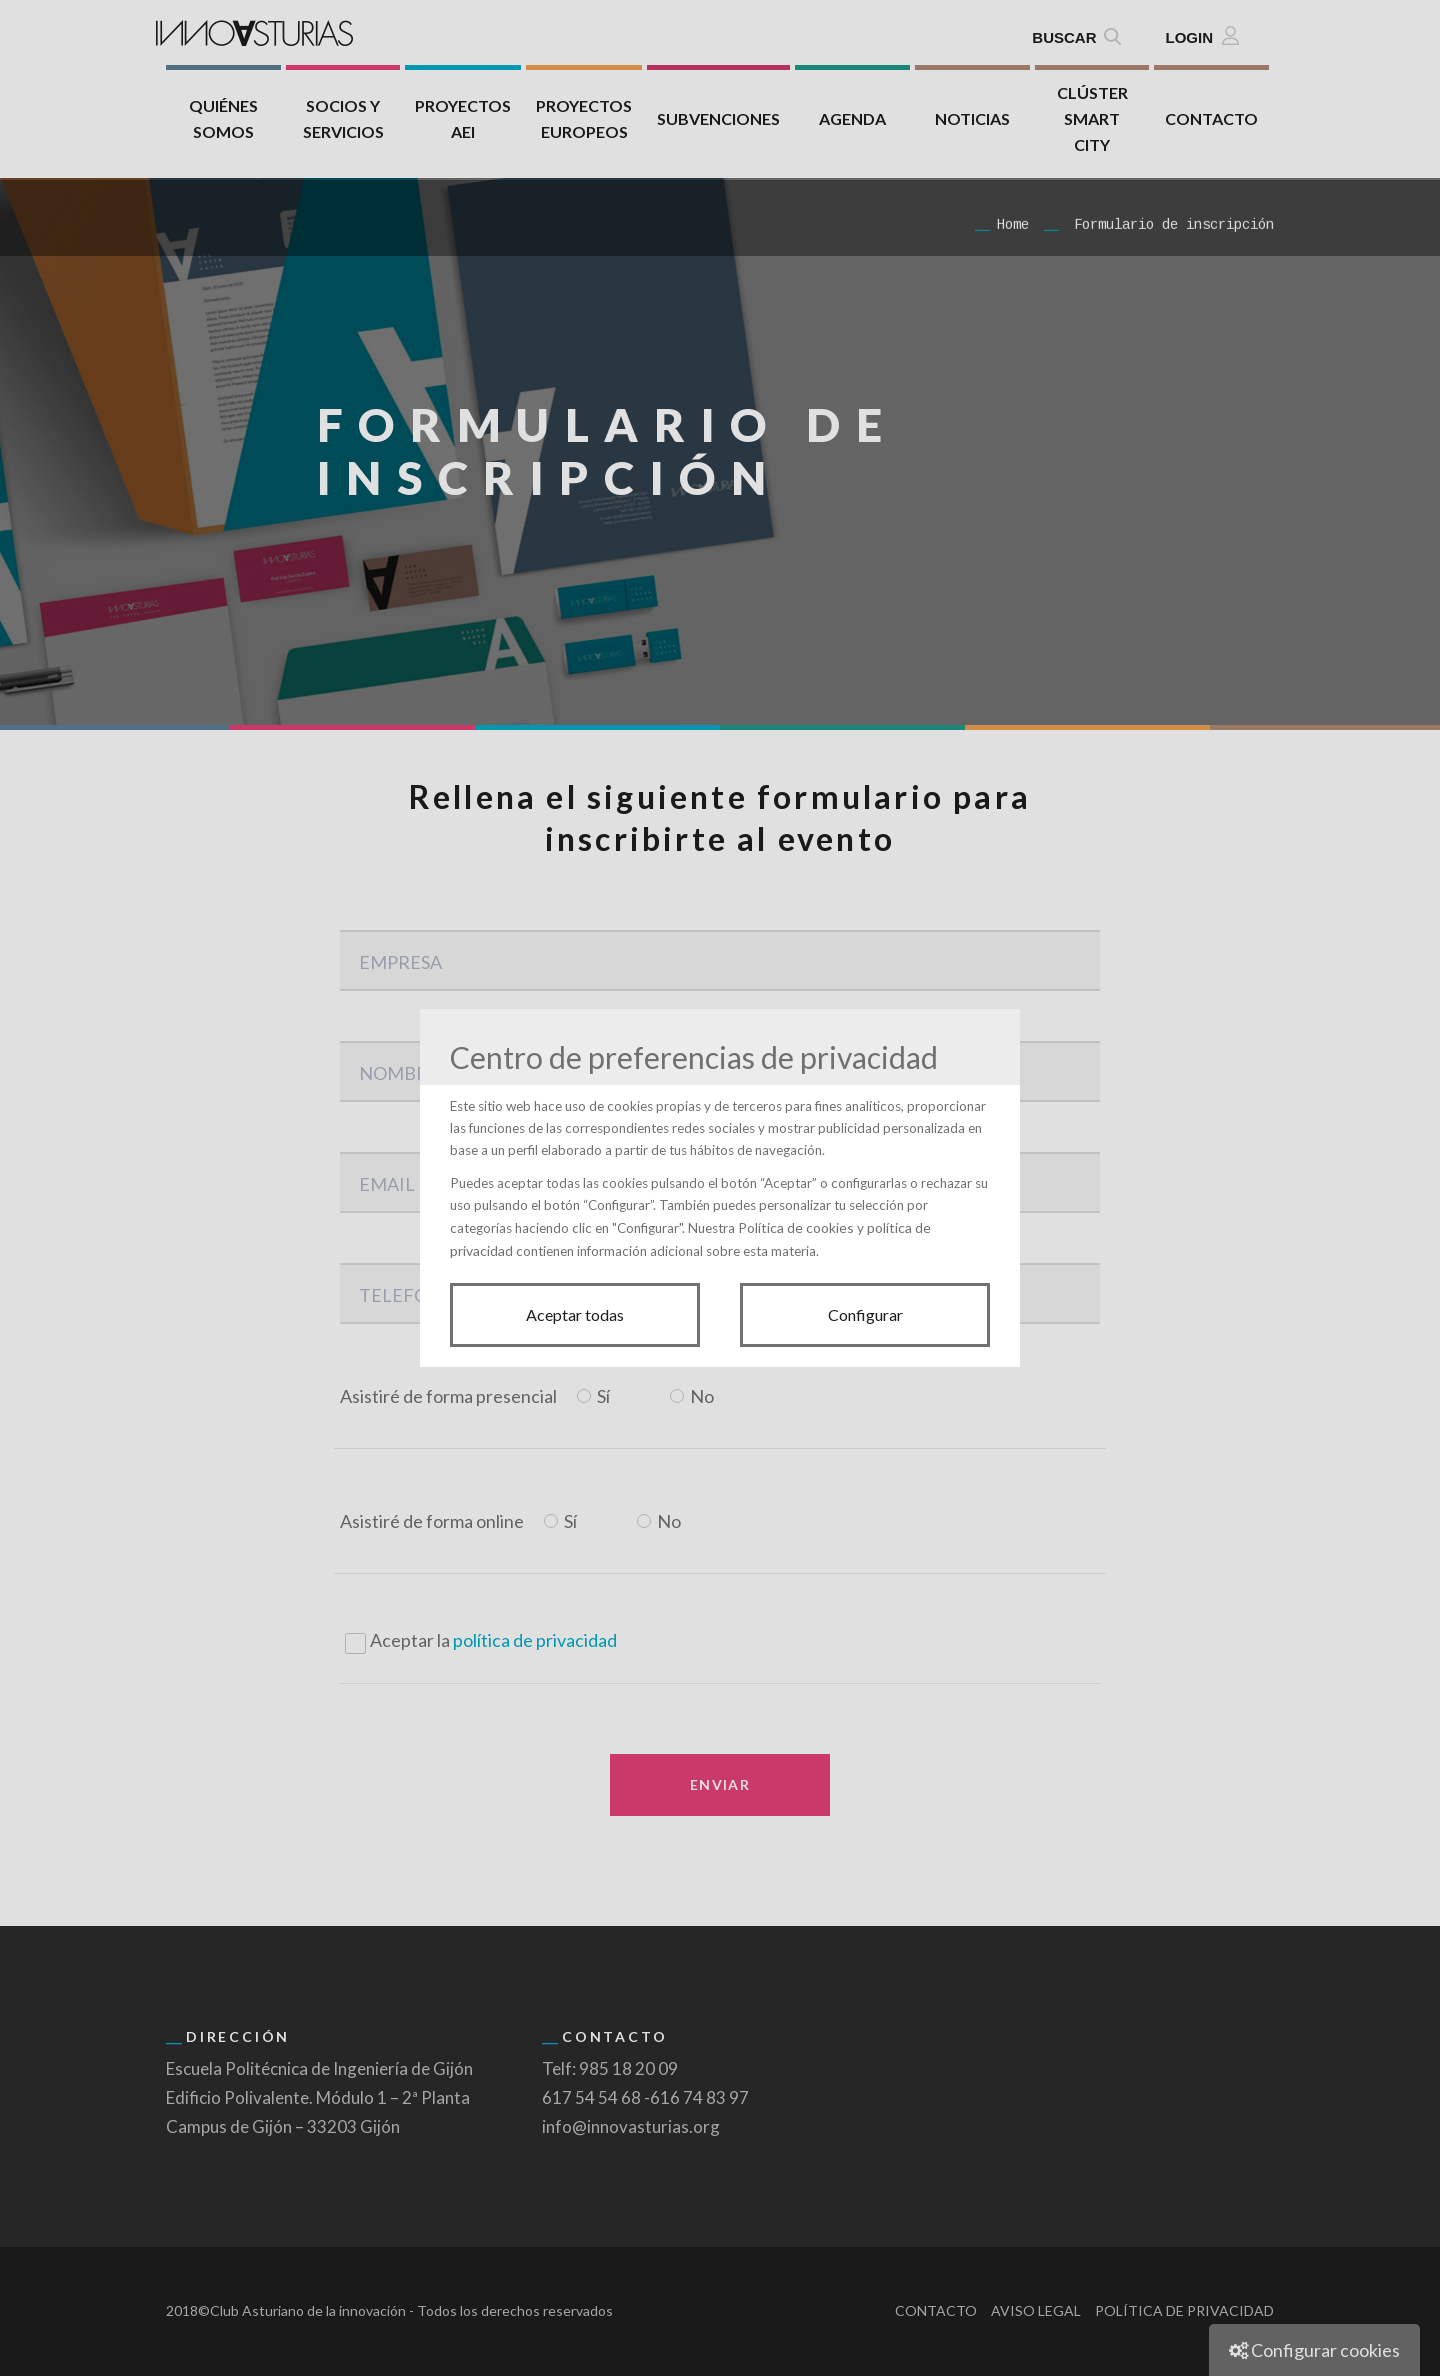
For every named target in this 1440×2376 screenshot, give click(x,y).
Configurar (865, 1314)
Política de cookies (796, 1227)
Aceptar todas (575, 1314)
